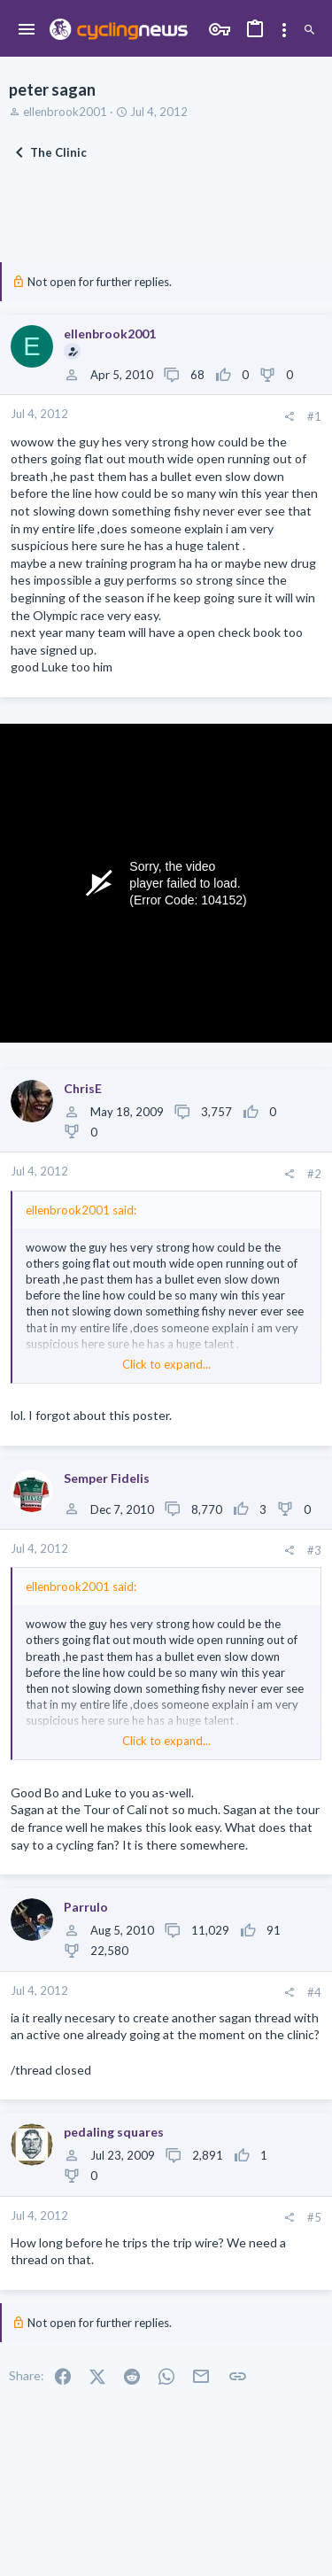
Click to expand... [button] (166, 1364)
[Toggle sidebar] (284, 30)
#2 (314, 1174)
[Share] (289, 416)
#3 (314, 1550)
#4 (314, 1992)
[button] (27, 30)
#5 (314, 2217)
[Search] (309, 30)
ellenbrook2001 (65, 112)
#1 (314, 416)
